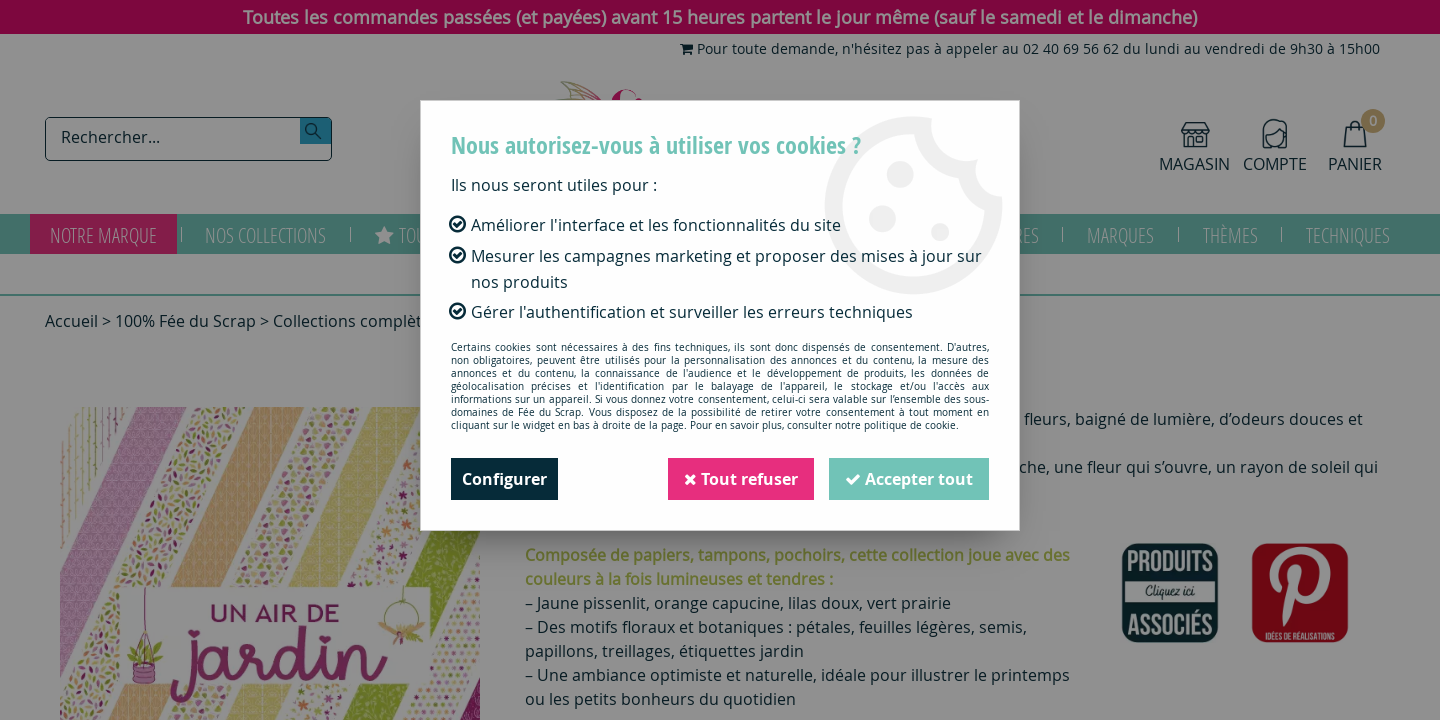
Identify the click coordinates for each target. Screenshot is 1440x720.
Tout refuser (741, 479)
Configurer (504, 479)
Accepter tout (909, 479)
